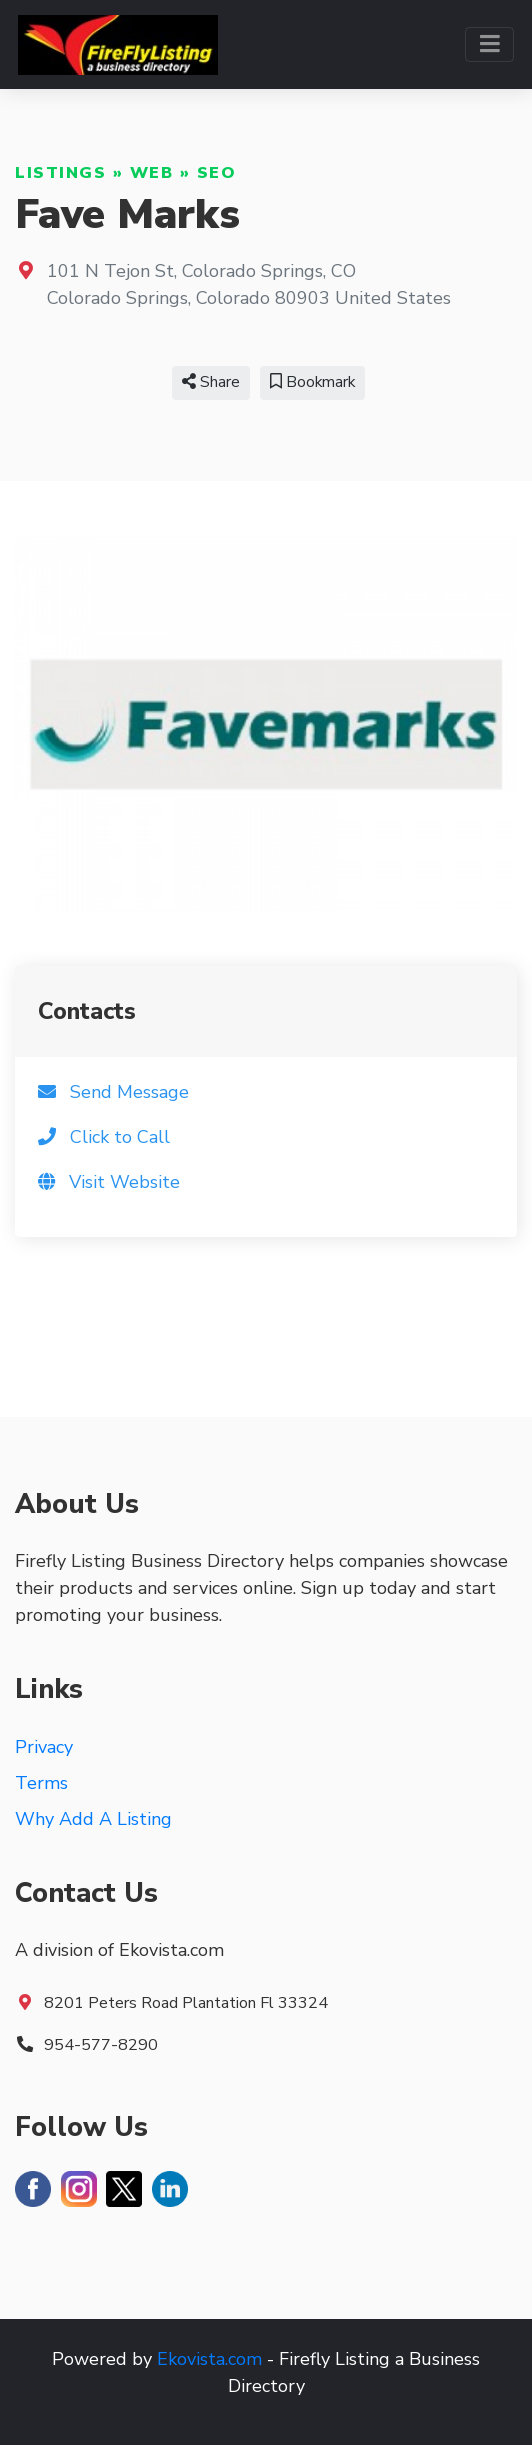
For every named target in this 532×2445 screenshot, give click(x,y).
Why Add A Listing (93, 1819)
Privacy (44, 1747)
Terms (41, 1783)
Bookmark (312, 382)
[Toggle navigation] (489, 44)
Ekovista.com (209, 2359)
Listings (60, 173)
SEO (217, 173)
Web (152, 173)
